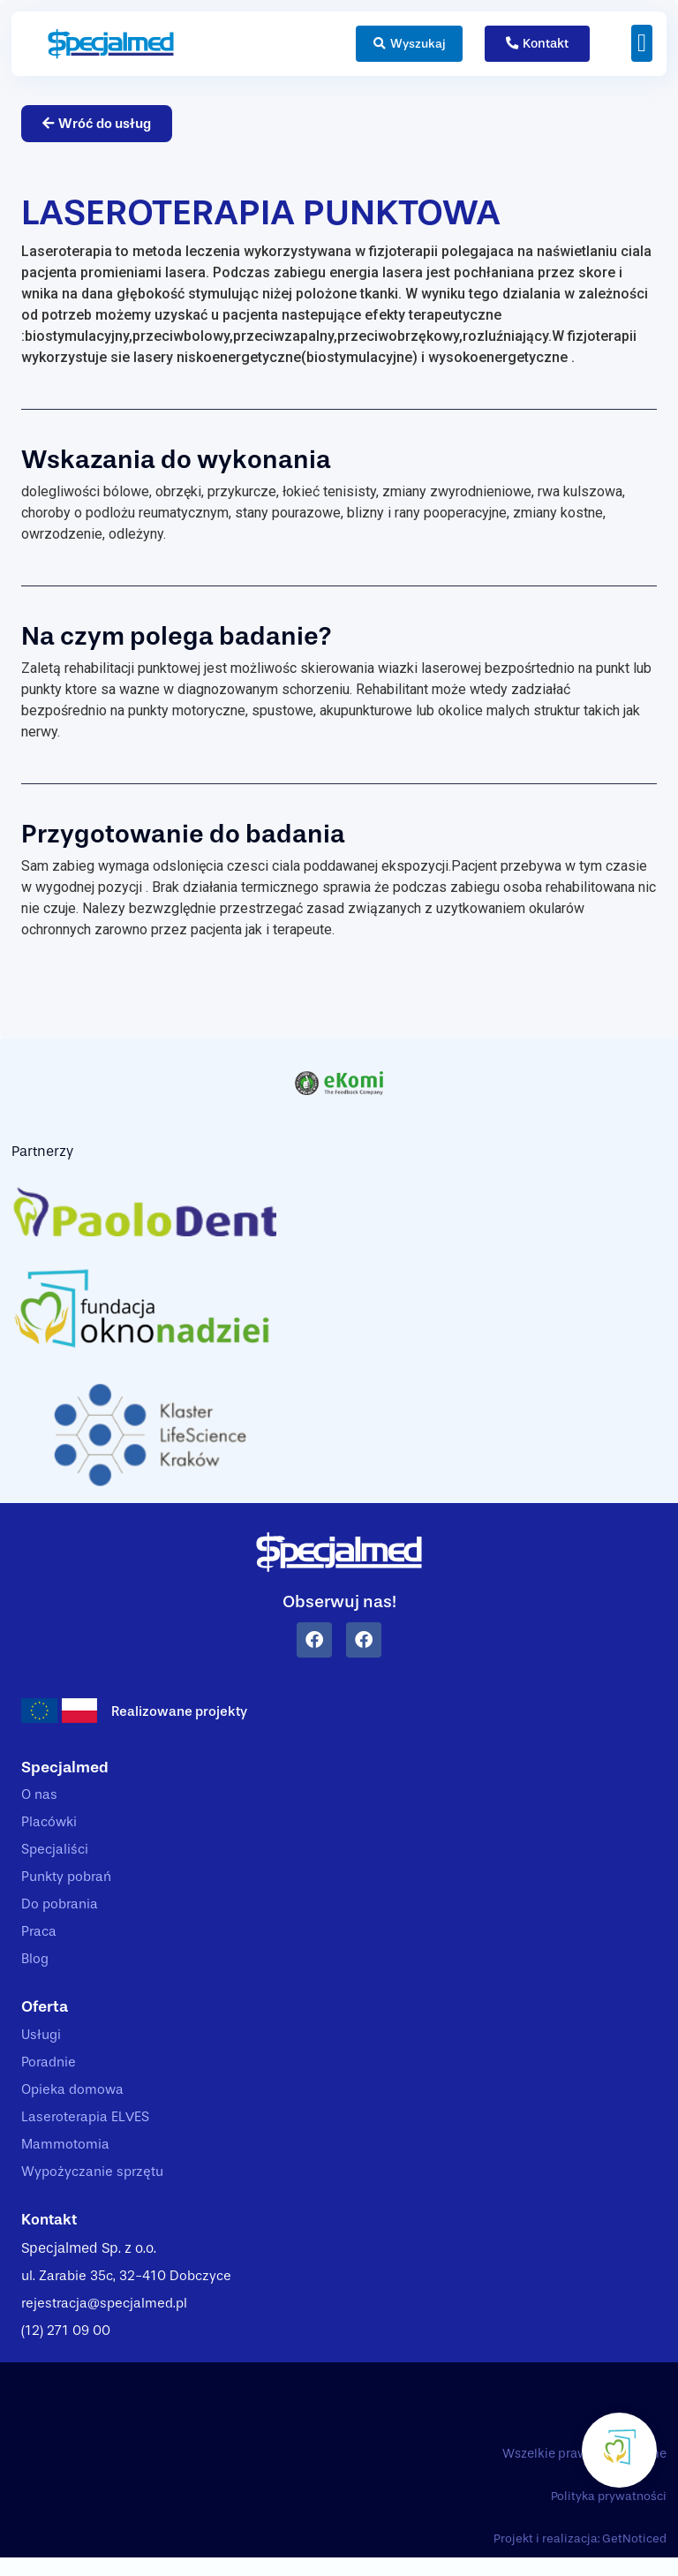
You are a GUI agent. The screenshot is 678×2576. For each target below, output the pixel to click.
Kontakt (50, 2234)
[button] (641, 43)
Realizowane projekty (181, 1711)
